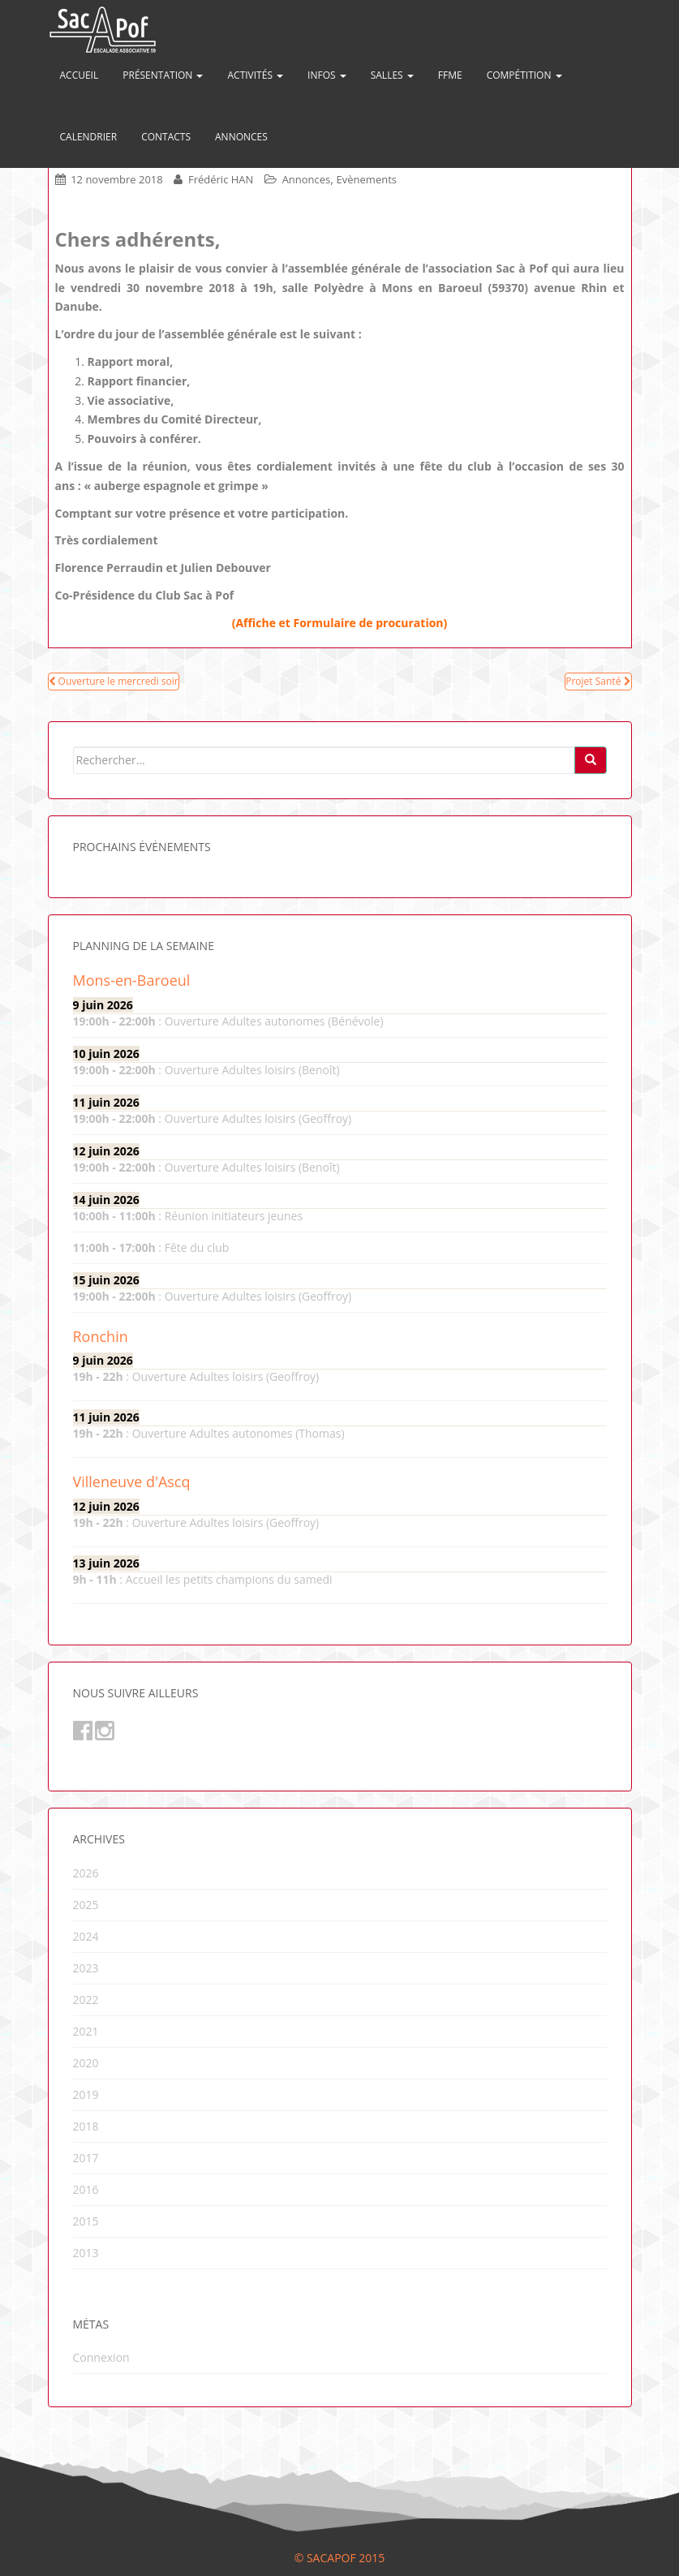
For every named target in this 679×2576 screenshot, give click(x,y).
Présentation (162, 75)
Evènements (367, 179)
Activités (255, 75)
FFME (450, 75)
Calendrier (89, 137)
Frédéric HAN (220, 179)
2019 (86, 2094)
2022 (86, 1999)
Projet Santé (597, 681)
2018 (86, 2126)
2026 (86, 1873)
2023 (86, 1968)
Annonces (241, 137)
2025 (86, 1904)
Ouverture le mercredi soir (113, 681)
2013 (86, 2252)
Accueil (79, 75)
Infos (326, 75)
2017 (86, 2157)
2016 (86, 2189)
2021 (86, 2031)
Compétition (524, 75)
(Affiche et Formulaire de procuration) (340, 622)
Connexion (101, 2357)
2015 (86, 2221)
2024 (86, 1936)
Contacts (166, 137)
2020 (86, 2063)
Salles (392, 75)
